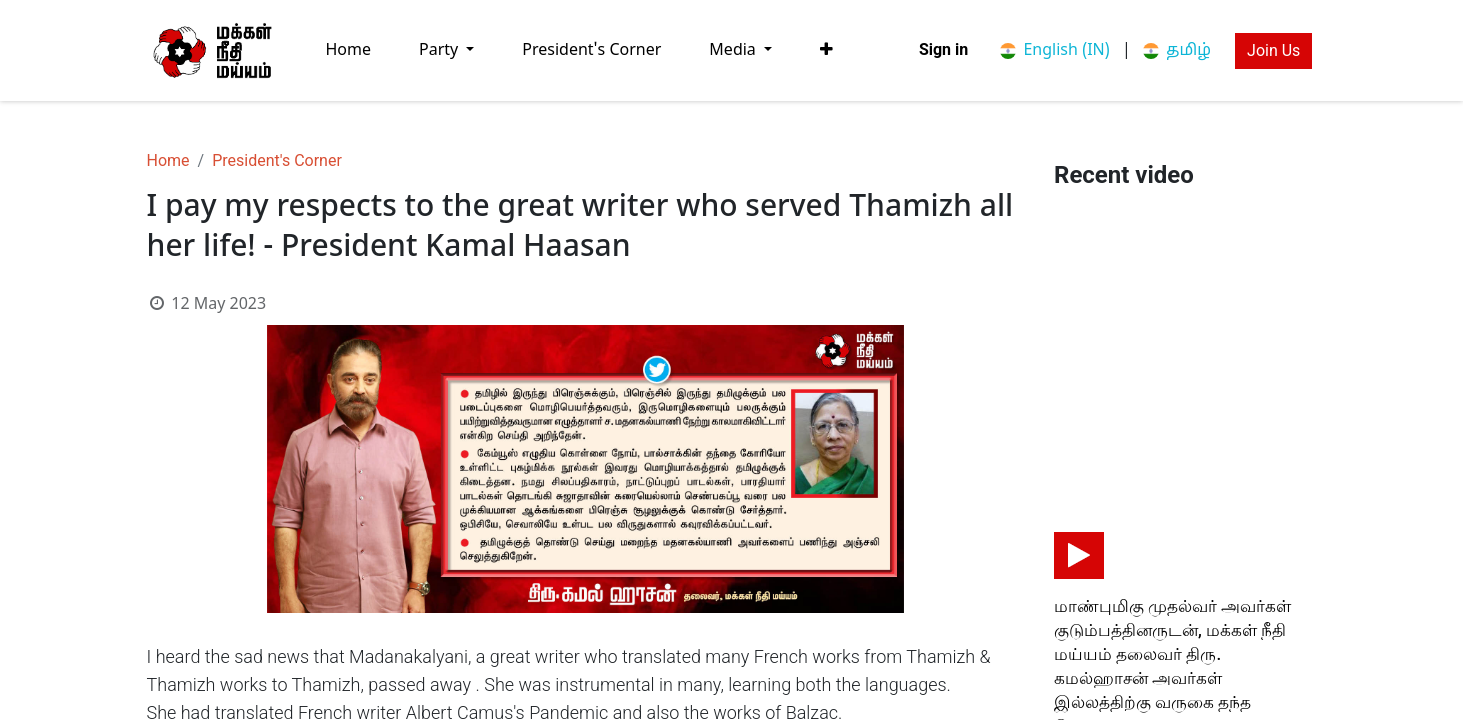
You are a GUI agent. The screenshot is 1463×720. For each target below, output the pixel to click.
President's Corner (277, 160)
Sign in (943, 49)
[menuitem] (349, 50)
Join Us (1273, 50)
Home (168, 160)
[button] (826, 50)
